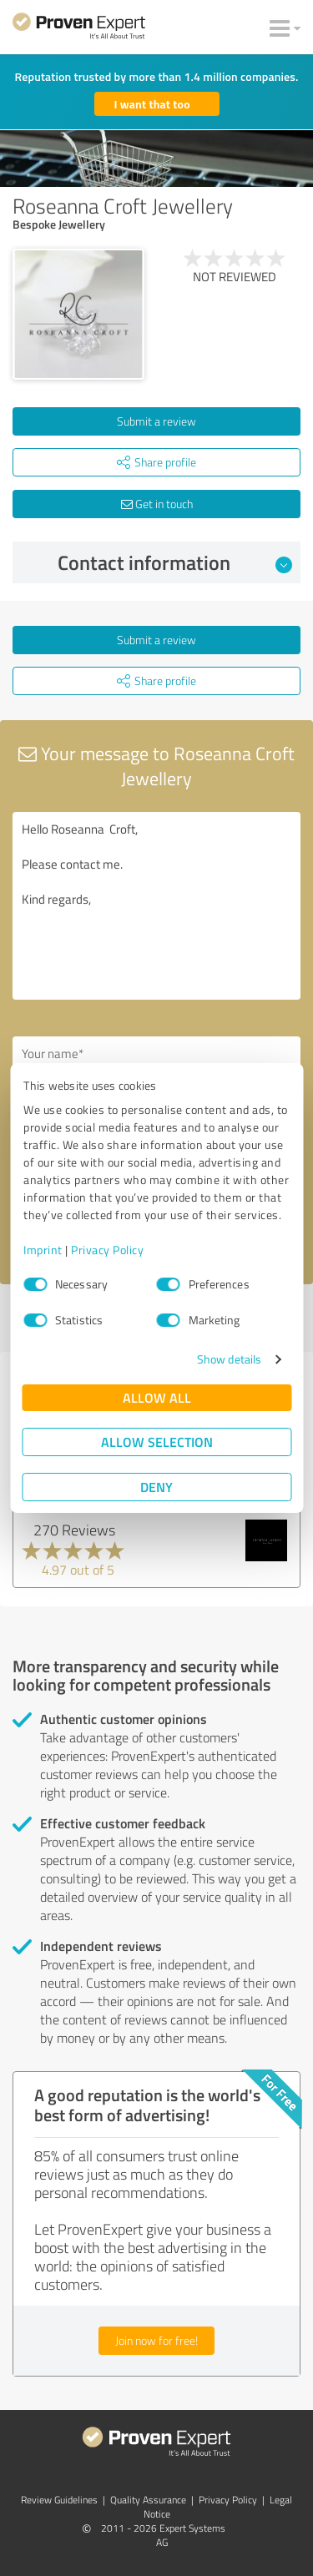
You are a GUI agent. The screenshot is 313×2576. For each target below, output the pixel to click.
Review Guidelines (59, 2500)
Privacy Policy (107, 1250)
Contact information (175, 562)
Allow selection (157, 1441)
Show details (229, 1359)
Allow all (157, 1397)
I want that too (152, 104)
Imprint (43, 1250)
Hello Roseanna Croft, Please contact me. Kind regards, (156, 906)
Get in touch (157, 504)
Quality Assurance (148, 2500)
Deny (156, 1486)
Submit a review (156, 421)
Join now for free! (156, 2340)
